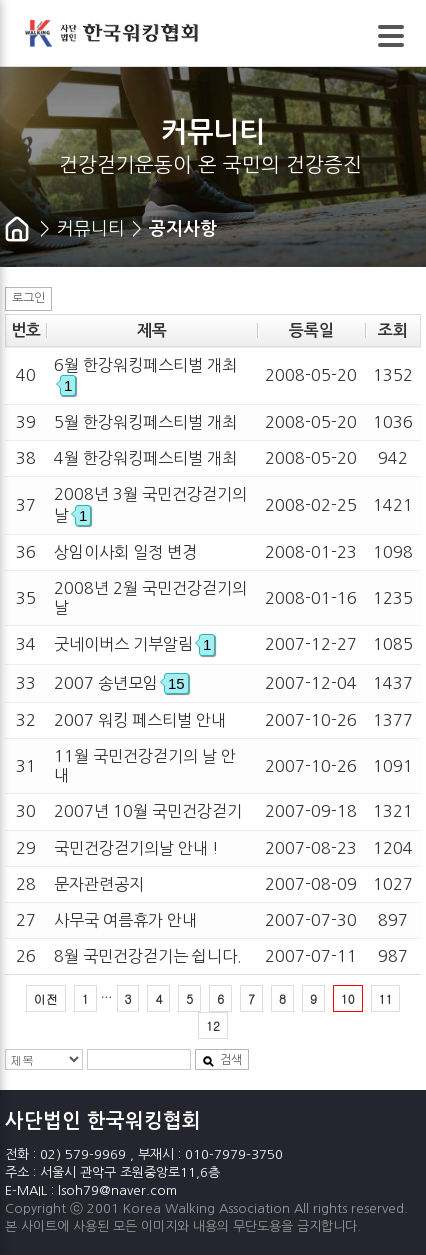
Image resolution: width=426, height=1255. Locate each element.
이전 (46, 998)
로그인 (28, 298)
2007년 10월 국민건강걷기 (148, 811)
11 (386, 998)
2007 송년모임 (121, 683)
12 (213, 1025)
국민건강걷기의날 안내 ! (136, 848)
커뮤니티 (91, 229)
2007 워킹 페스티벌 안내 (140, 720)
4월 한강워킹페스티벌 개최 (145, 458)
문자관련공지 (99, 884)
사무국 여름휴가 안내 (125, 920)
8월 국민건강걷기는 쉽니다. (148, 956)
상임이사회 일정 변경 (125, 552)
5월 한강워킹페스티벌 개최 (145, 422)
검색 (222, 1060)
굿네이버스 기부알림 (134, 644)
